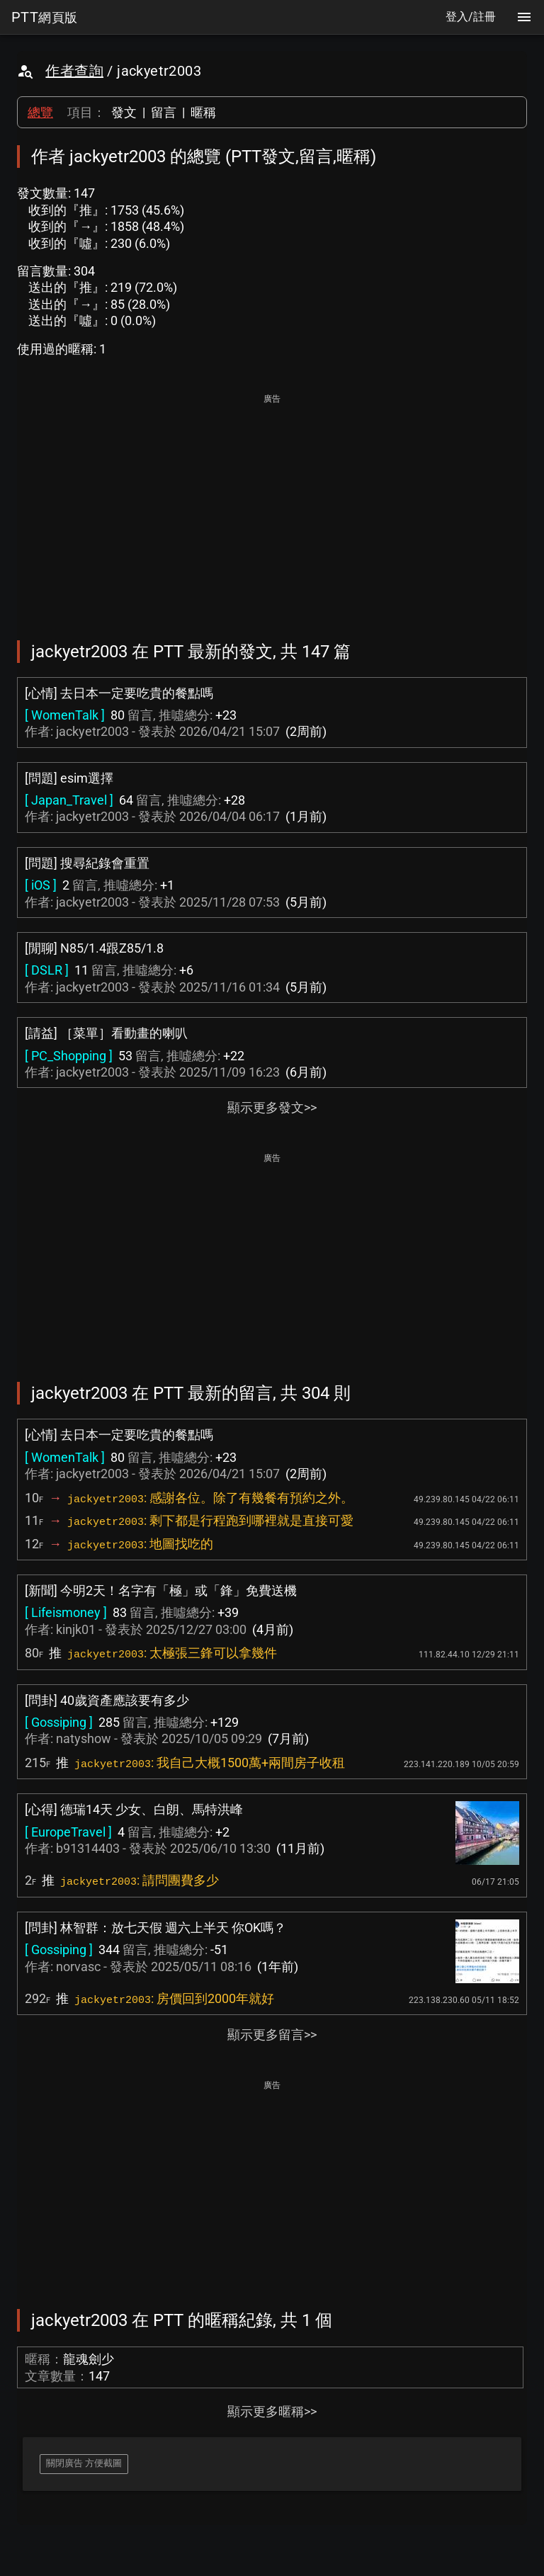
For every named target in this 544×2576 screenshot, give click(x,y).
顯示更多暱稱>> (272, 2411)
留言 (163, 112)
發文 (124, 112)
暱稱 (203, 112)
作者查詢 (74, 70)
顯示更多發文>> (272, 1107)
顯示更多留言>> (272, 2034)
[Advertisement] (272, 507)
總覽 (40, 112)
